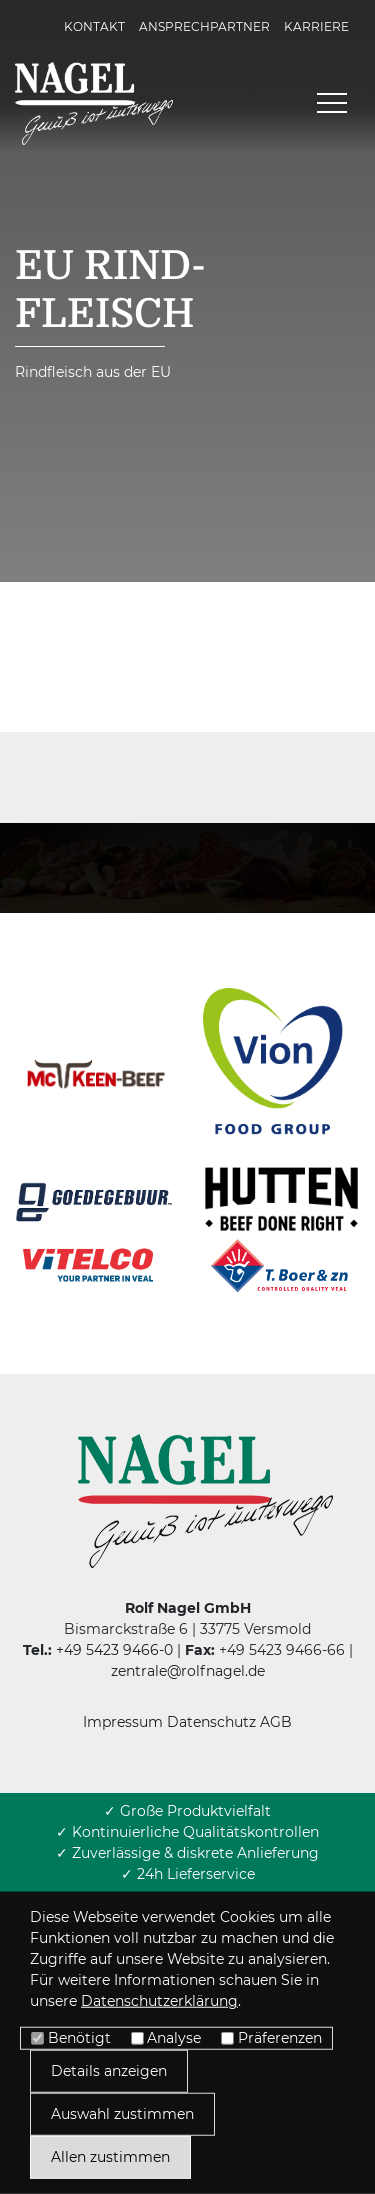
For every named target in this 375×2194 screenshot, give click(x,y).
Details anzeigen (109, 2071)
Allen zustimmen (110, 2157)
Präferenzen (280, 2038)
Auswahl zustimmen (122, 2114)
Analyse (174, 2038)
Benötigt (79, 2038)
